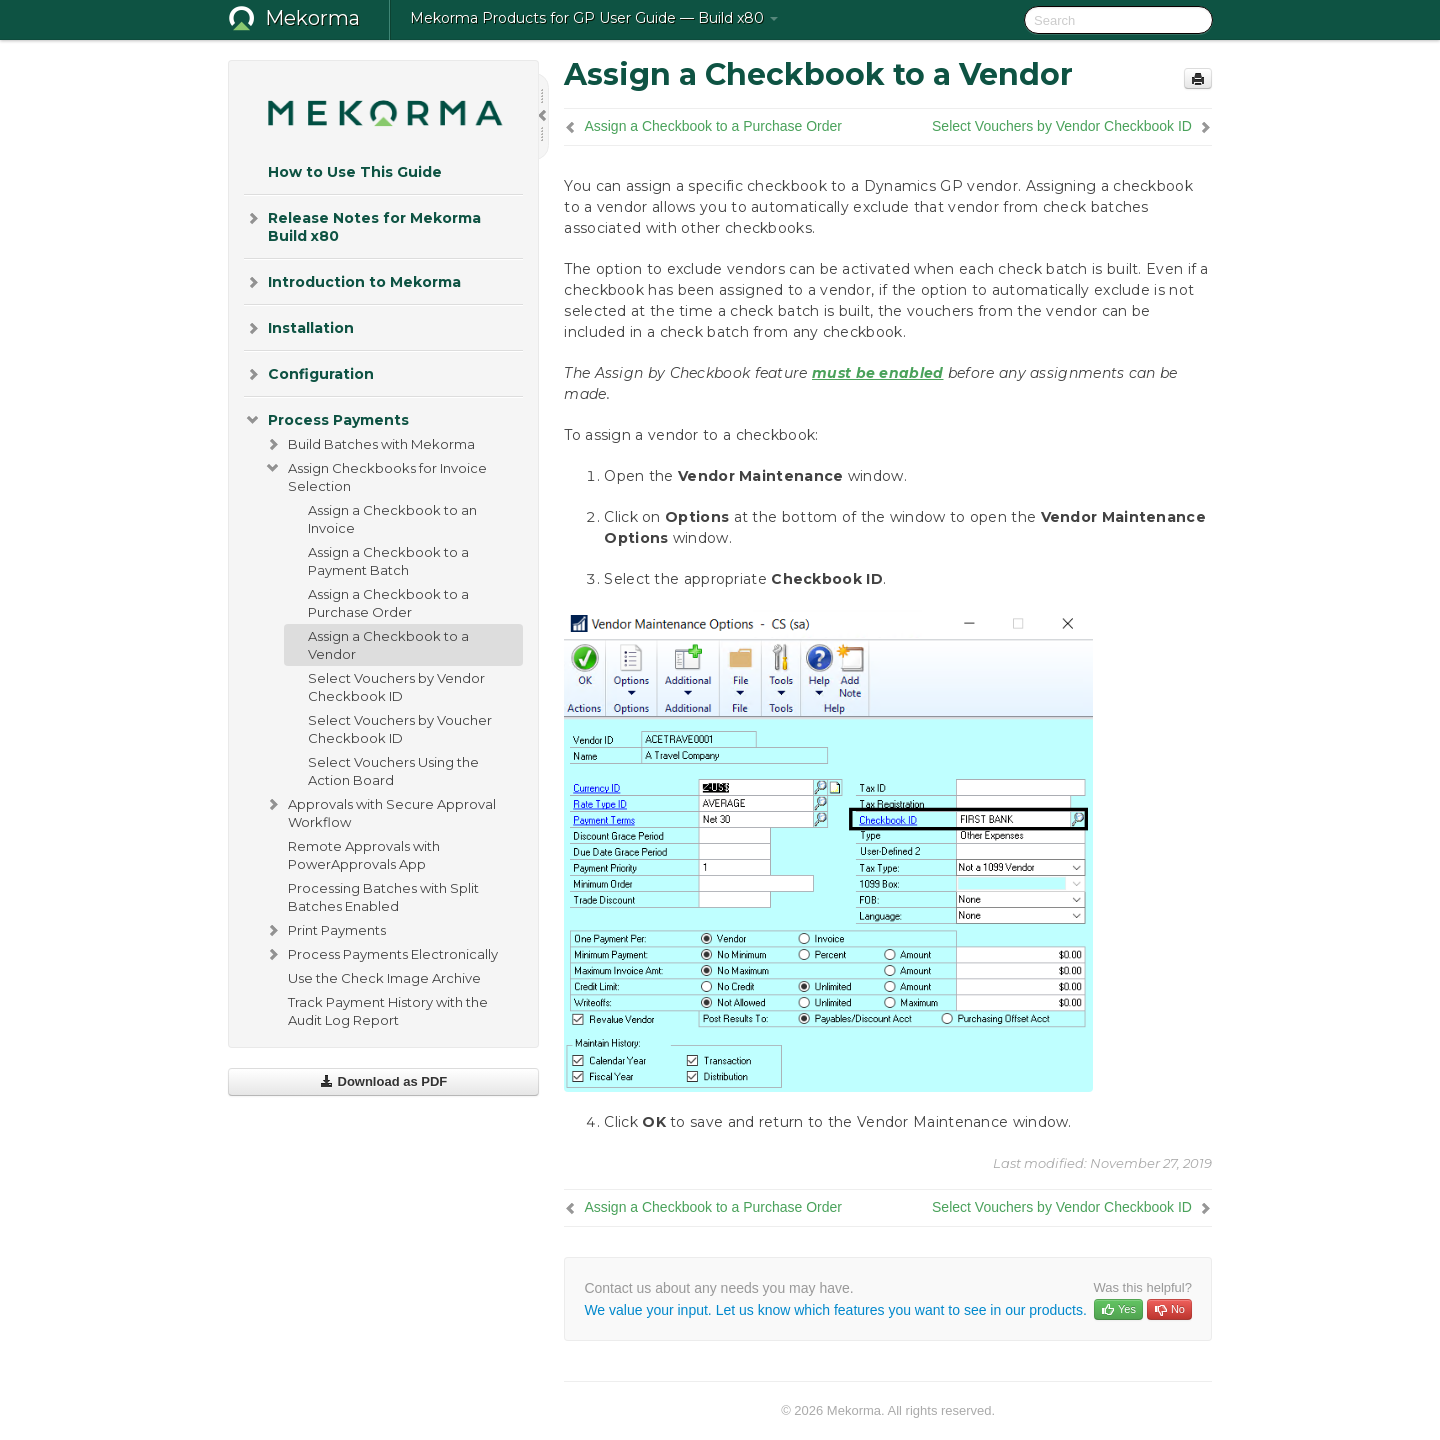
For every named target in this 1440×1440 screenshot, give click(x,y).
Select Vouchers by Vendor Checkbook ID (396, 687)
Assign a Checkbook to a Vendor (388, 645)
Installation (299, 328)
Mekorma (312, 18)
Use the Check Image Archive (384, 978)
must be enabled (878, 373)
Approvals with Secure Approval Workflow (380, 811)
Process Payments (326, 420)
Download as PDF (383, 1081)
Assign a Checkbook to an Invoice (392, 519)
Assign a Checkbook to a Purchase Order (388, 603)
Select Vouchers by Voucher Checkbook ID (400, 729)
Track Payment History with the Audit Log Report (388, 1011)
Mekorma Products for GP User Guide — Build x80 (594, 18)
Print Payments (325, 930)
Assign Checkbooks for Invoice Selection (375, 475)
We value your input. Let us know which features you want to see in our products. (835, 1310)
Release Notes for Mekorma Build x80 (362, 225)
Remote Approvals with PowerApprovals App (364, 855)
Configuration (309, 374)
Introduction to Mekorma (352, 282)
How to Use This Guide (355, 172)
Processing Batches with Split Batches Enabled (383, 897)
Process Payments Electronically (381, 954)
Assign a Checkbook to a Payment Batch (388, 561)
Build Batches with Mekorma (369, 444)
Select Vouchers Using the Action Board (393, 771)
